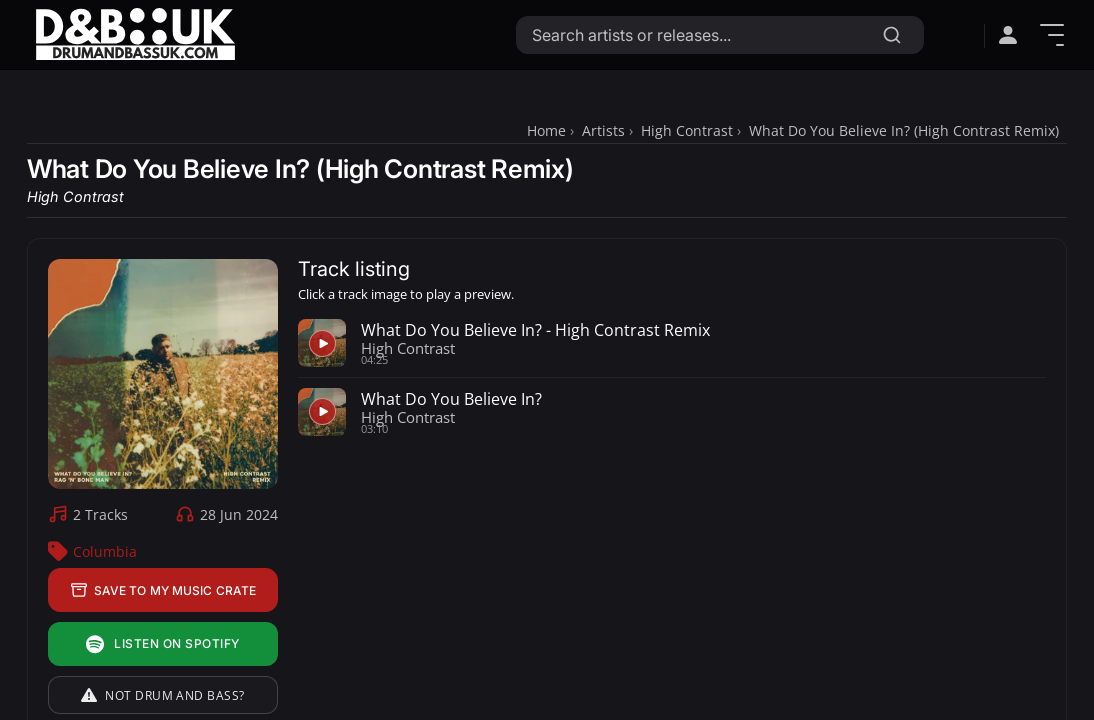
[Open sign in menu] (1008, 35)
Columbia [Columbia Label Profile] (105, 551)
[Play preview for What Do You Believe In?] (322, 412)
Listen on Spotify (162, 644)
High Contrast (687, 130)
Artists (603, 130)
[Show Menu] (1052, 35)
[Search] (892, 35)
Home (546, 130)
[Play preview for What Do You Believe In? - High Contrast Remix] (322, 343)
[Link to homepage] (135, 34)
